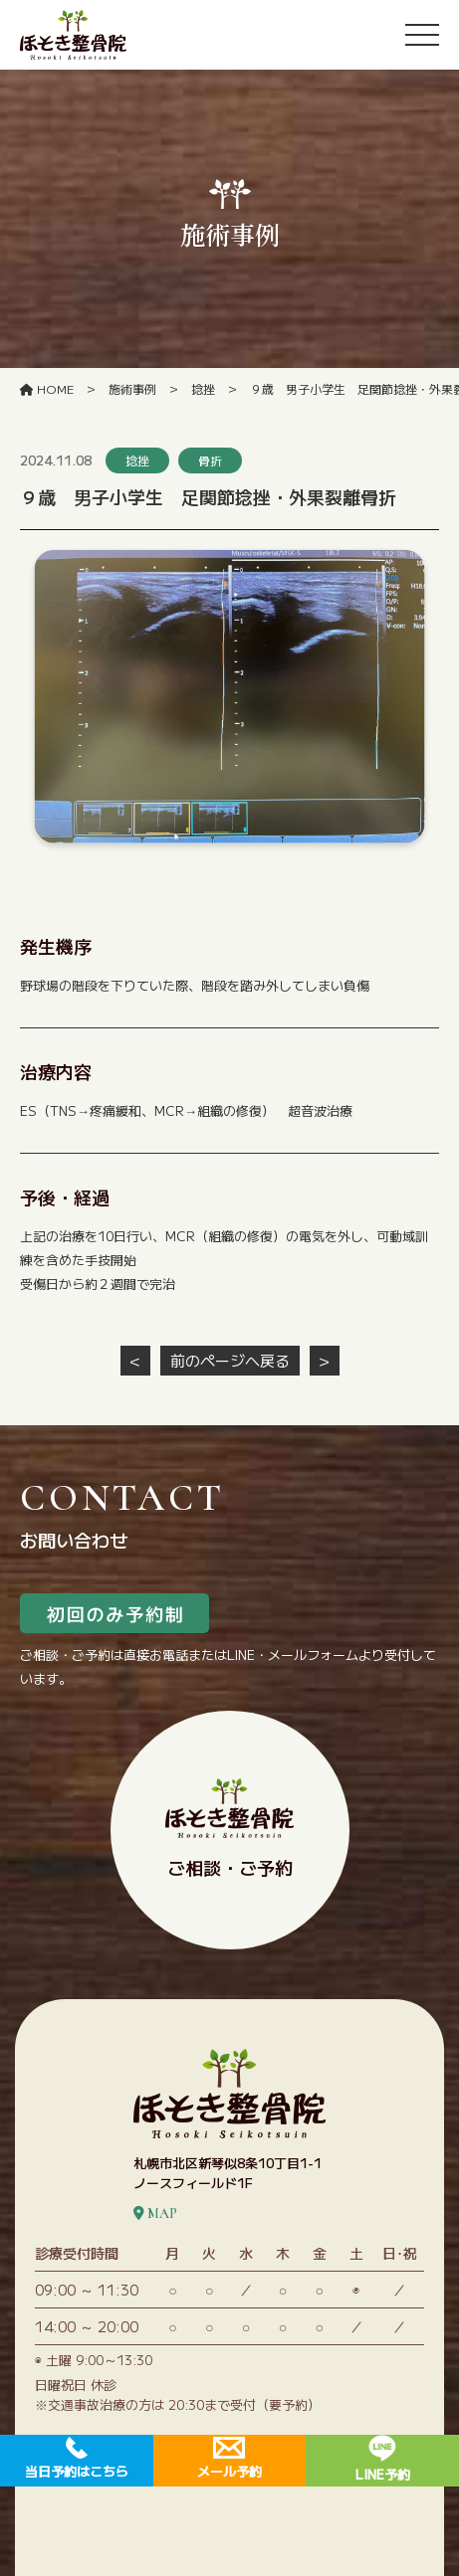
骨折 (210, 460)
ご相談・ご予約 (229, 1829)
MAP (155, 2213)
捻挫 (137, 460)
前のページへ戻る (230, 1360)
